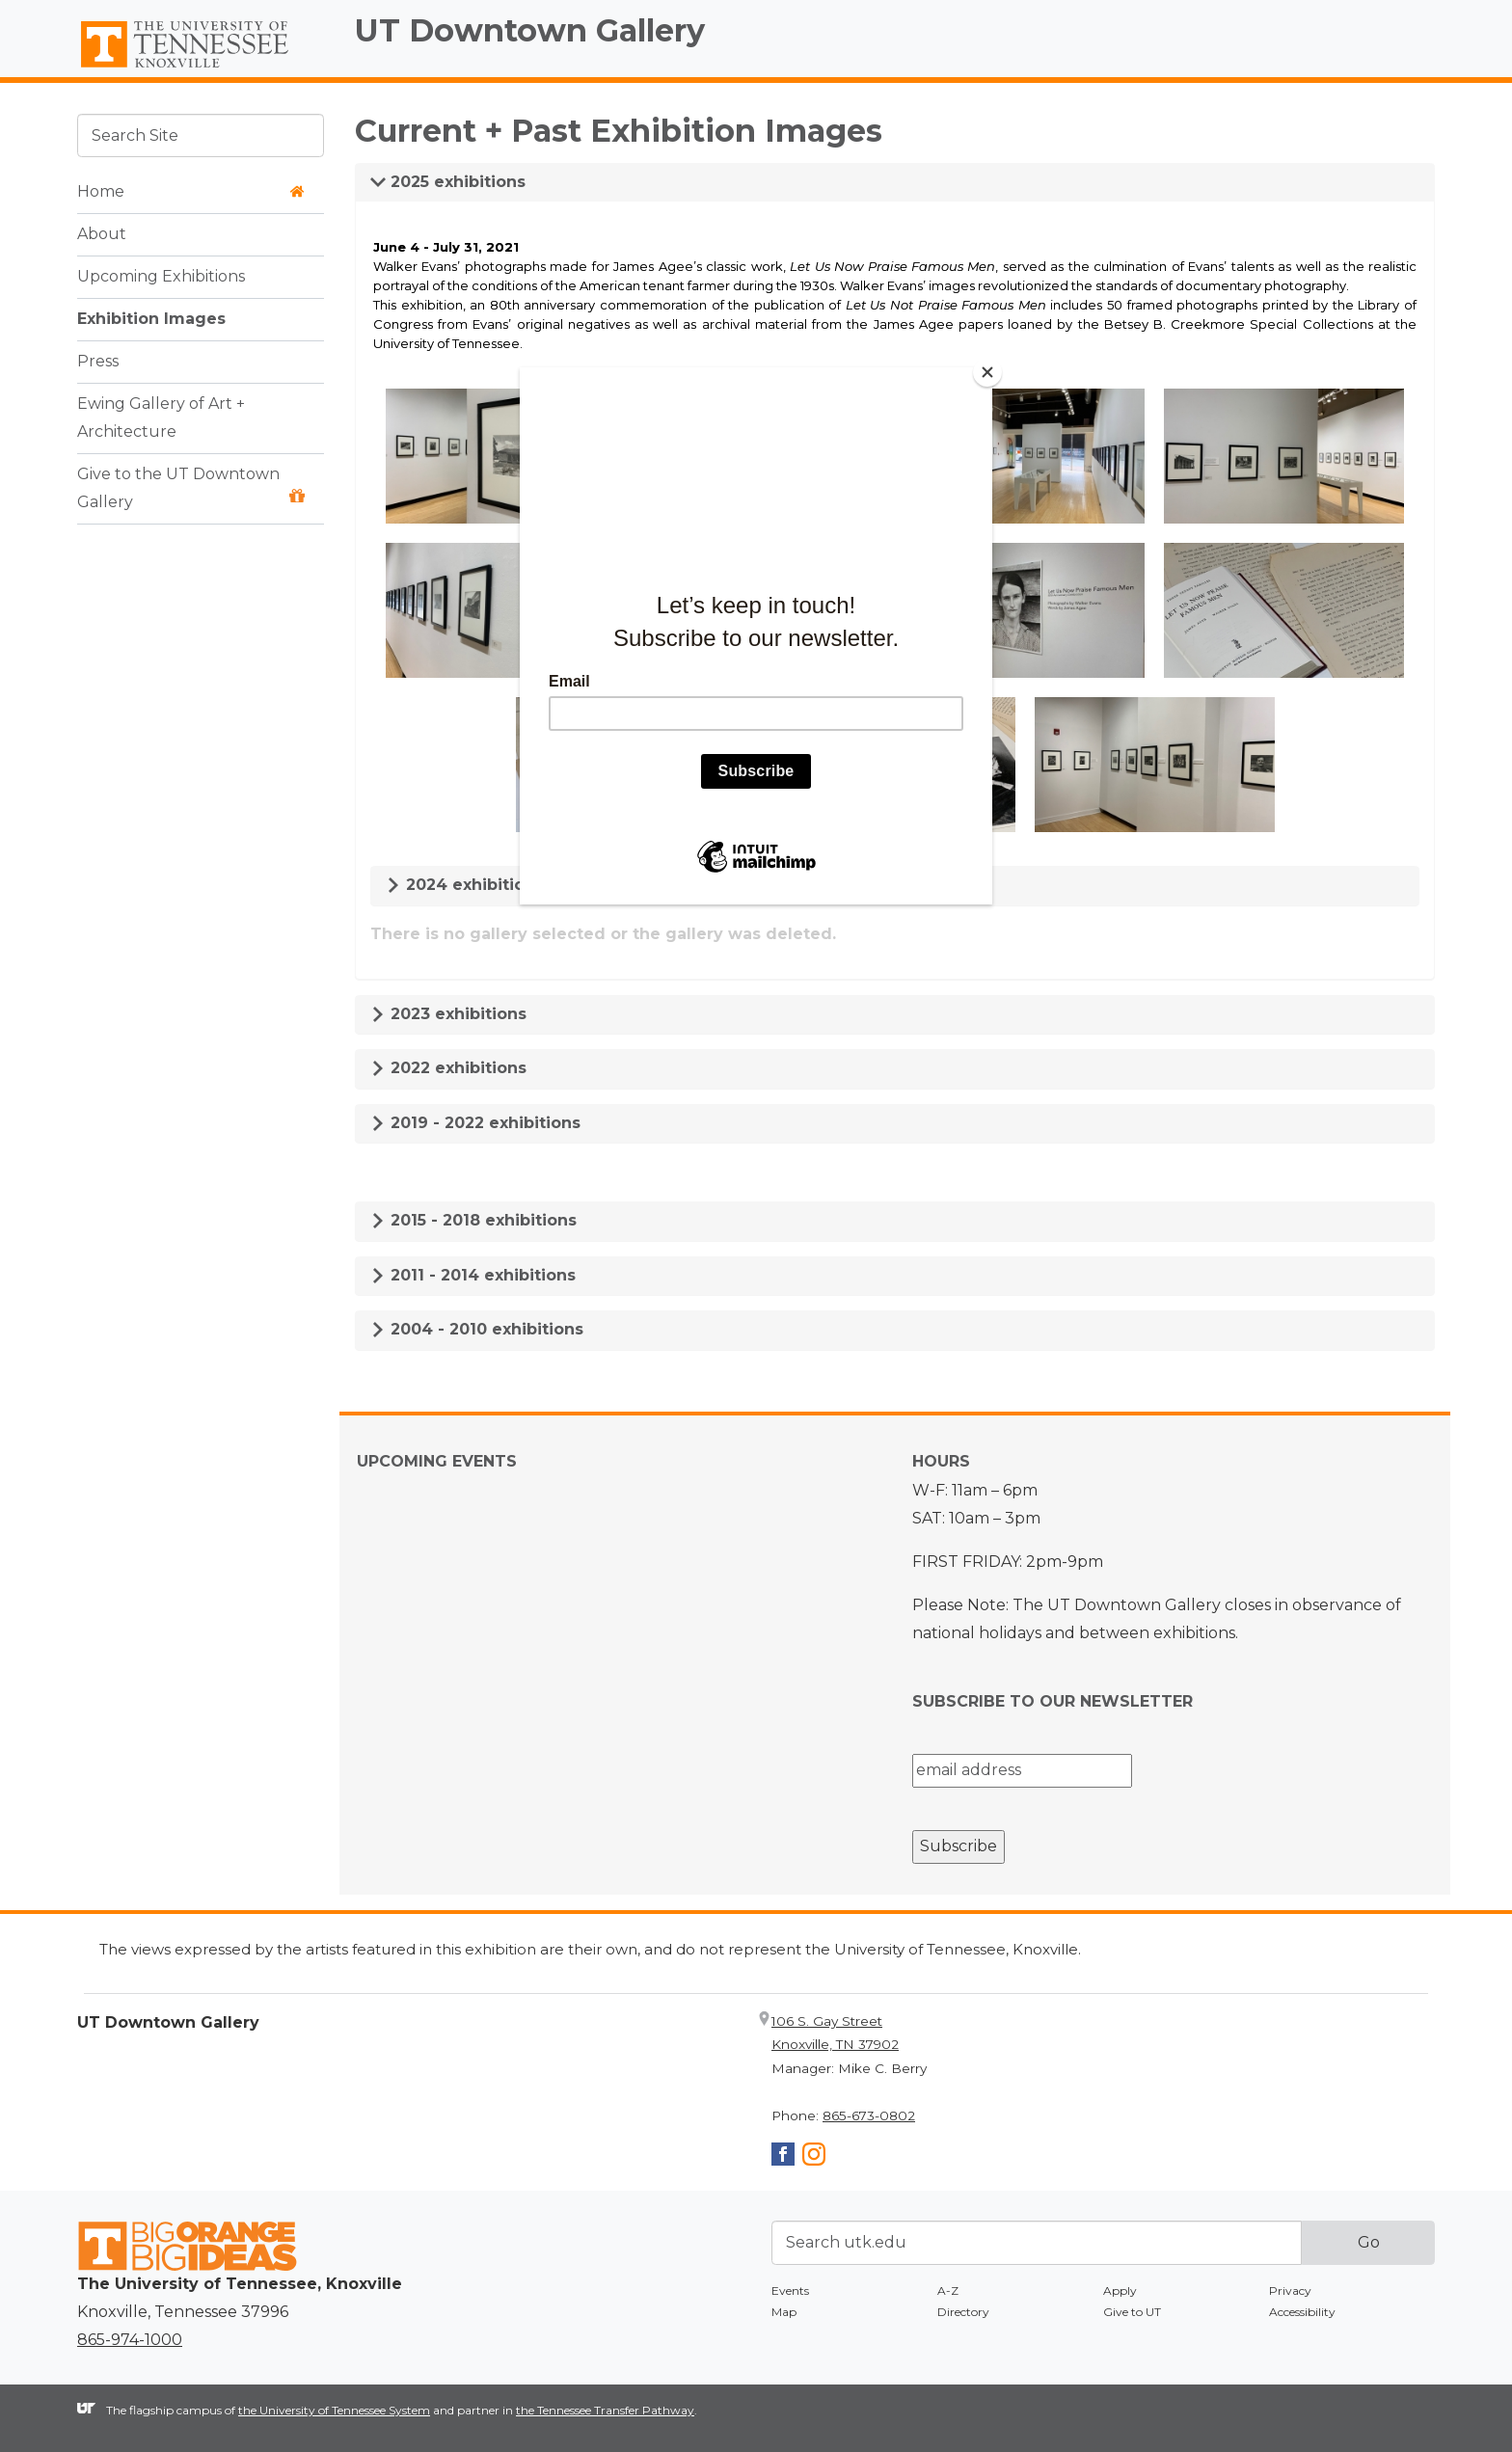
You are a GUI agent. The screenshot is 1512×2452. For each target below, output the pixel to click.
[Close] (987, 372)
